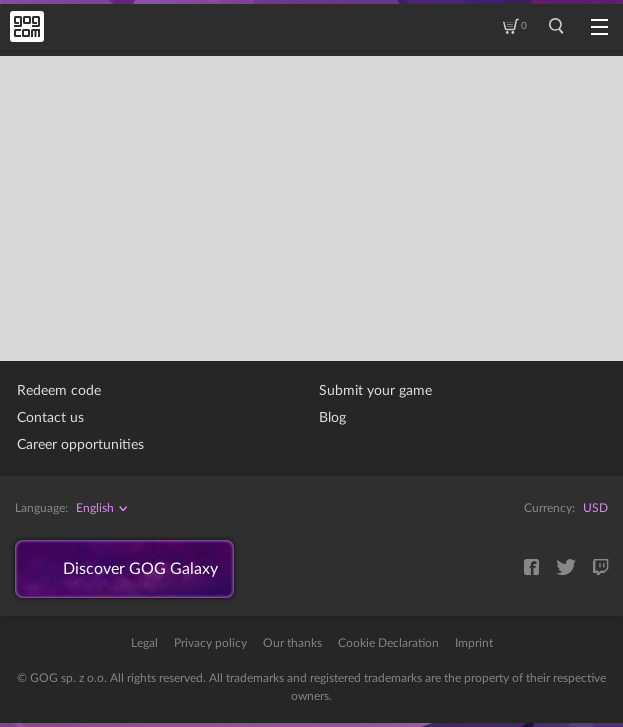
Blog (332, 418)
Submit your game (375, 391)
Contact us (50, 418)
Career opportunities (80, 445)
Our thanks (292, 643)
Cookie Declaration (388, 643)
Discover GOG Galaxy (140, 569)
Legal (144, 643)
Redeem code (59, 391)
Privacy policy (210, 643)
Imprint (474, 643)
